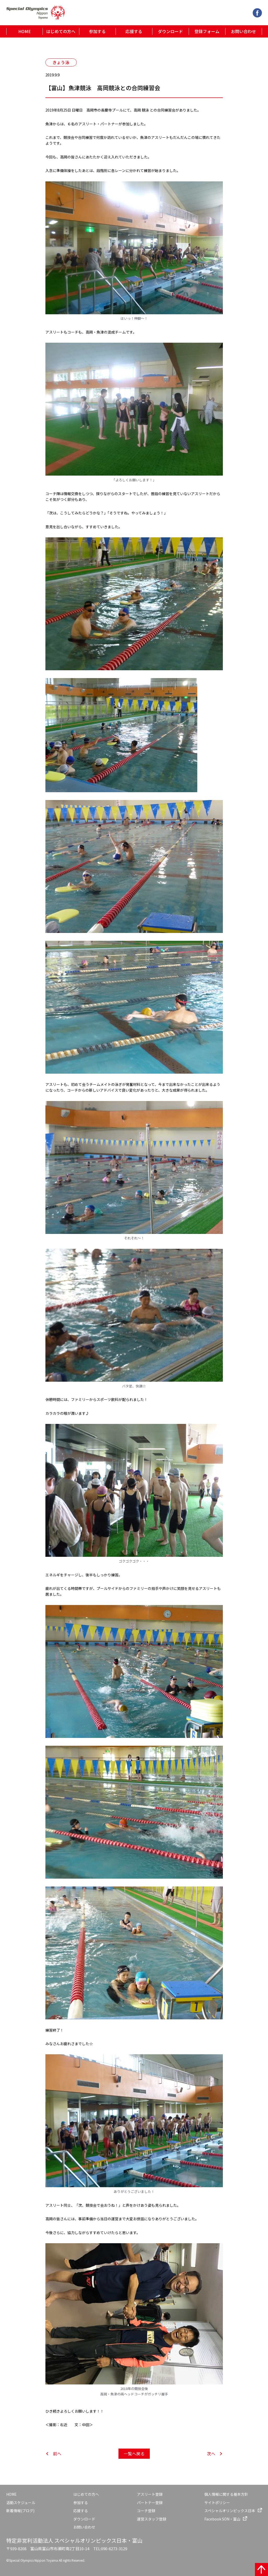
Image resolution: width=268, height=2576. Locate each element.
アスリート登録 (150, 2494)
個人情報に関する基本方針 (226, 2494)
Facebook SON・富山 (222, 2519)
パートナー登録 (150, 2502)
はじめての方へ (60, 31)
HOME (24, 31)
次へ (211, 2453)
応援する (134, 31)
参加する (97, 31)
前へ (57, 2453)
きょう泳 (60, 62)
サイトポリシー (217, 2502)
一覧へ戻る (134, 2453)
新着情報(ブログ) (20, 2510)
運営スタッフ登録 (151, 2519)
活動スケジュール (20, 2502)
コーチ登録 (146, 2510)
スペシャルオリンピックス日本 (229, 2510)
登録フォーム (206, 31)
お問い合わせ (243, 31)
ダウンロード (170, 31)
